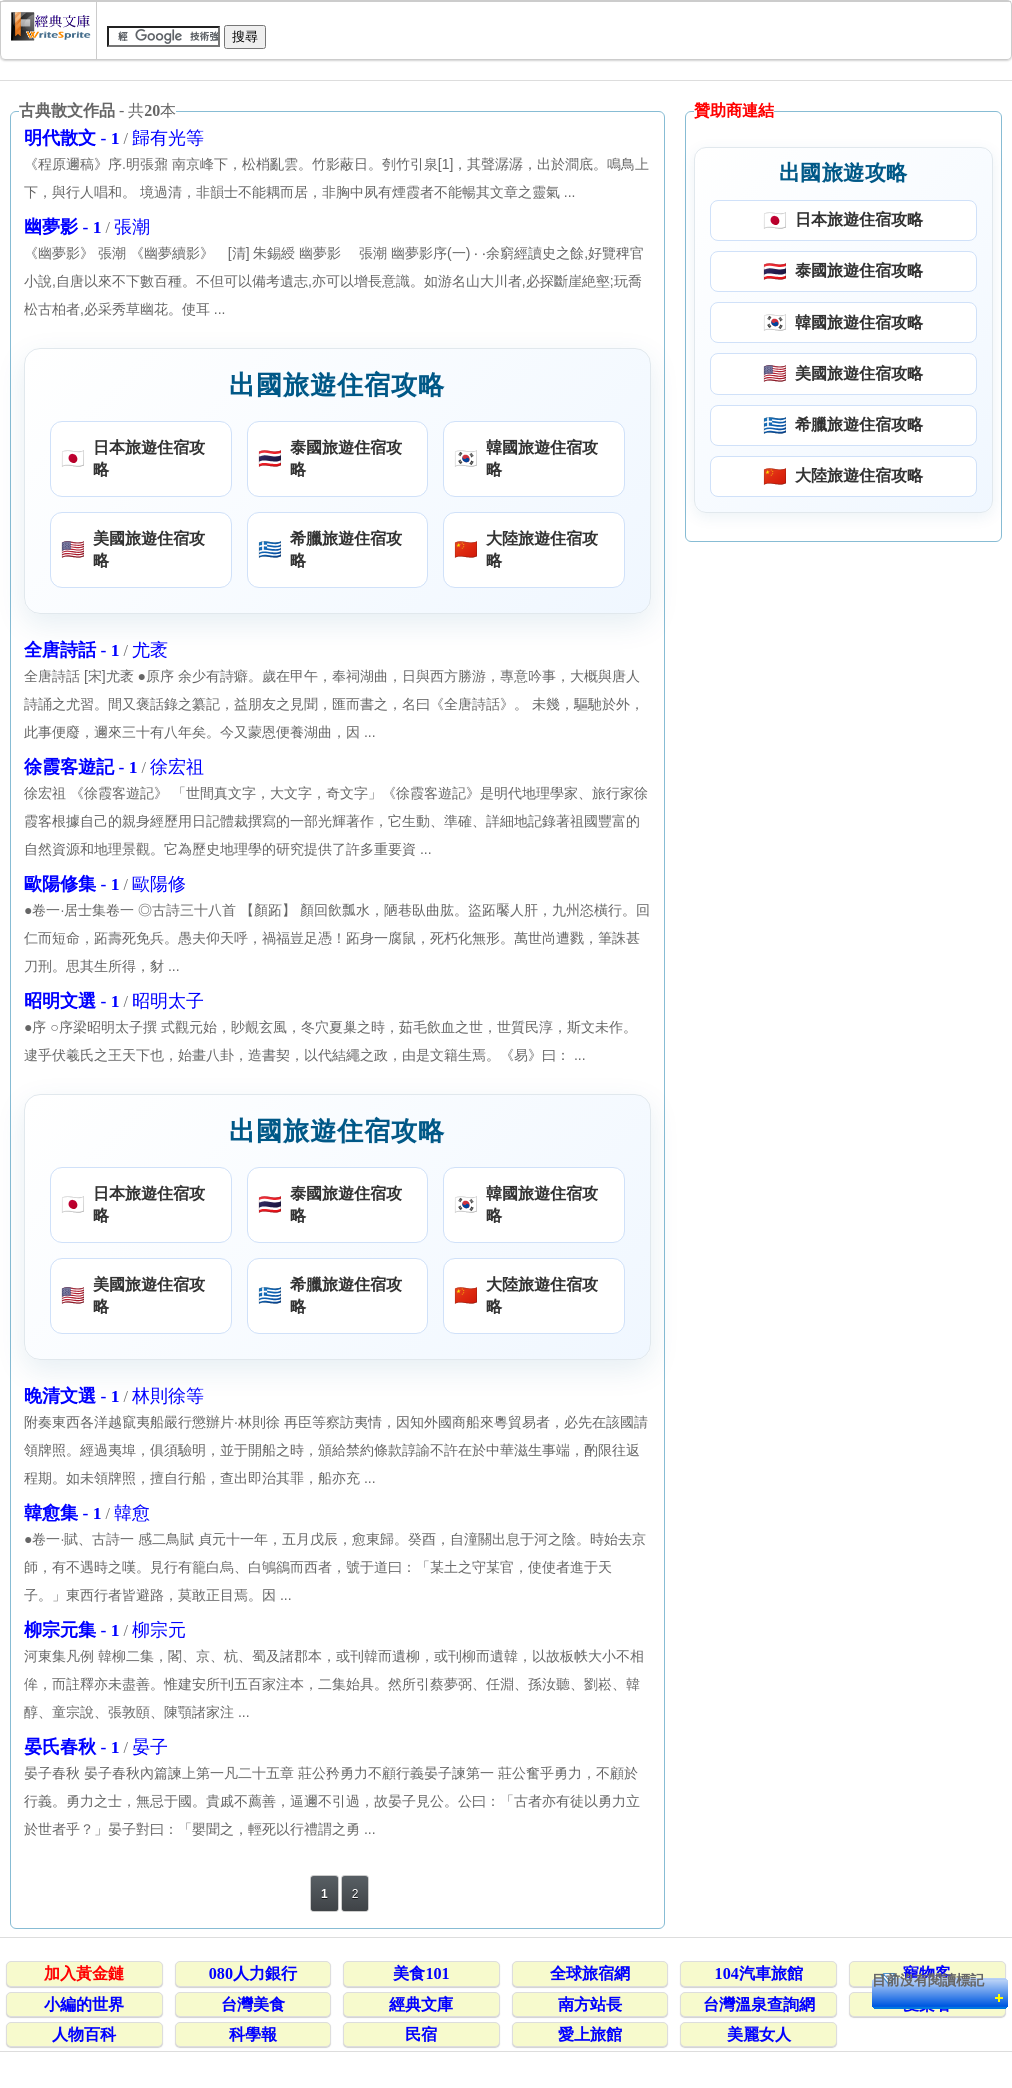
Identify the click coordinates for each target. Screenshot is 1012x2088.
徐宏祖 (177, 767)
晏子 (150, 1747)
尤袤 (150, 650)
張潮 (132, 227)
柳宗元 (159, 1630)
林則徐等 (168, 1396)
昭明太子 (168, 1001)
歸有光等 (168, 138)
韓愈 (132, 1513)
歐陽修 (159, 884)
